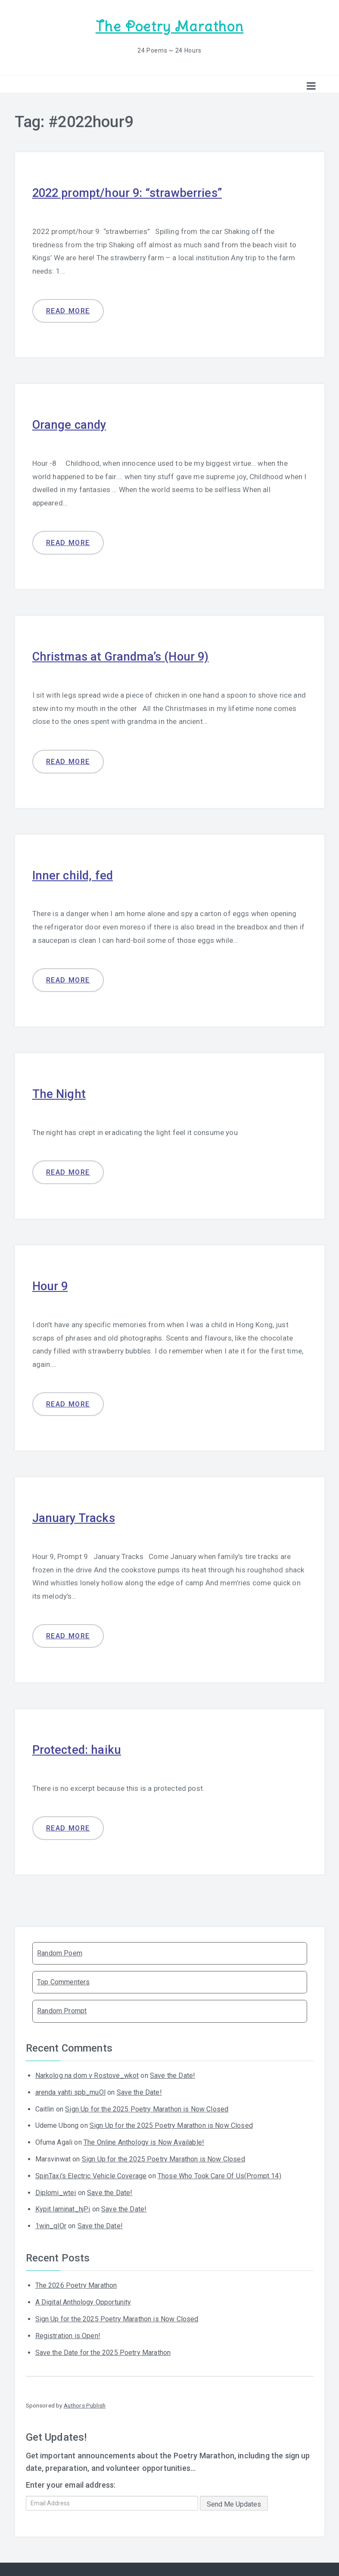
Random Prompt (62, 2006)
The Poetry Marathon (169, 26)
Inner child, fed (75, 872)
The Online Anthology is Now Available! (144, 2138)
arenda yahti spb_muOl (70, 2088)
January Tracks (76, 1514)
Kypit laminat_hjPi (62, 2205)
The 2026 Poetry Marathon (76, 2281)
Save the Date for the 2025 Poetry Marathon (103, 2348)
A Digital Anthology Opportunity (83, 2298)
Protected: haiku (80, 1745)
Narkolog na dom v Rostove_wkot (87, 2071)
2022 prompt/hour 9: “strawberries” (135, 191)
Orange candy (72, 422)
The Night (60, 1090)
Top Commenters (63, 1978)
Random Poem (59, 1949)
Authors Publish (85, 2401)
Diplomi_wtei (55, 2188)
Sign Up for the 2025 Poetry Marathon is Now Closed (146, 2105)
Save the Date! (172, 2071)
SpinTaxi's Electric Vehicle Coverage (91, 2171)
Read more (68, 309)
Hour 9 (52, 1282)
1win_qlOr (50, 2221)
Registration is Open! (67, 2331)
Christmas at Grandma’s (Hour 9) (127, 653)
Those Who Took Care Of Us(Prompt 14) (219, 2171)
